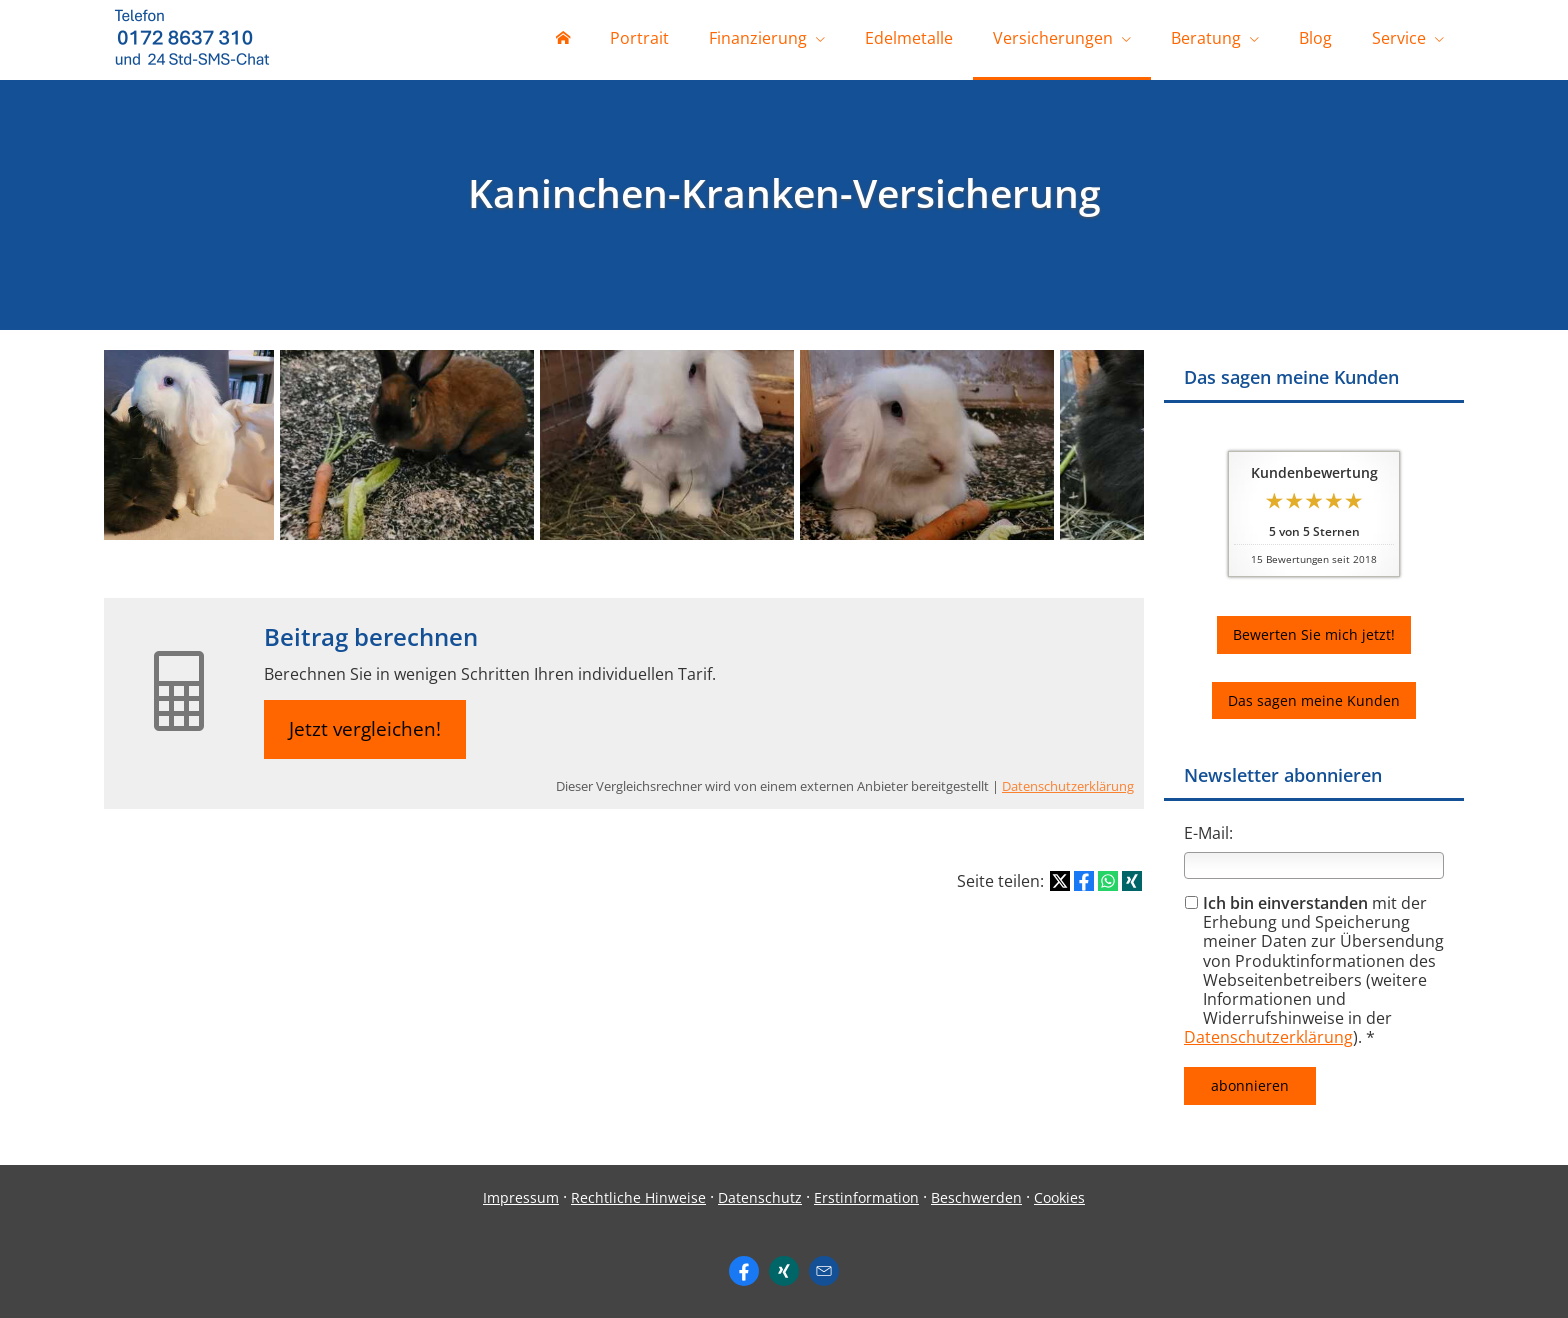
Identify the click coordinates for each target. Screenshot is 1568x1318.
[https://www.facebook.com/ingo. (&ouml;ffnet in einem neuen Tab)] (744, 1271)
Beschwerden (976, 1197)
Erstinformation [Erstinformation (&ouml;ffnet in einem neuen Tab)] (866, 1197)
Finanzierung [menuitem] (758, 38)
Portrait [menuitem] (639, 38)
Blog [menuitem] (1315, 38)
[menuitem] (563, 40)
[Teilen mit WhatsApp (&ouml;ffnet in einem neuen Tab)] (1108, 881)
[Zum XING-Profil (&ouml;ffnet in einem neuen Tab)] (784, 1271)
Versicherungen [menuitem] (1053, 38)
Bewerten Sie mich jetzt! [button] (1314, 634)
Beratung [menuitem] (1206, 38)
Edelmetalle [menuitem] (909, 38)
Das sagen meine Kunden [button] (1314, 700)
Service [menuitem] (1399, 38)
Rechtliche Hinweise (638, 1197)
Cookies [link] (1059, 1197)
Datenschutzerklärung (1268, 1037)
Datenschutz (760, 1197)
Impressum (521, 1197)
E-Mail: (1208, 833)
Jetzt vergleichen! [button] (365, 729)
